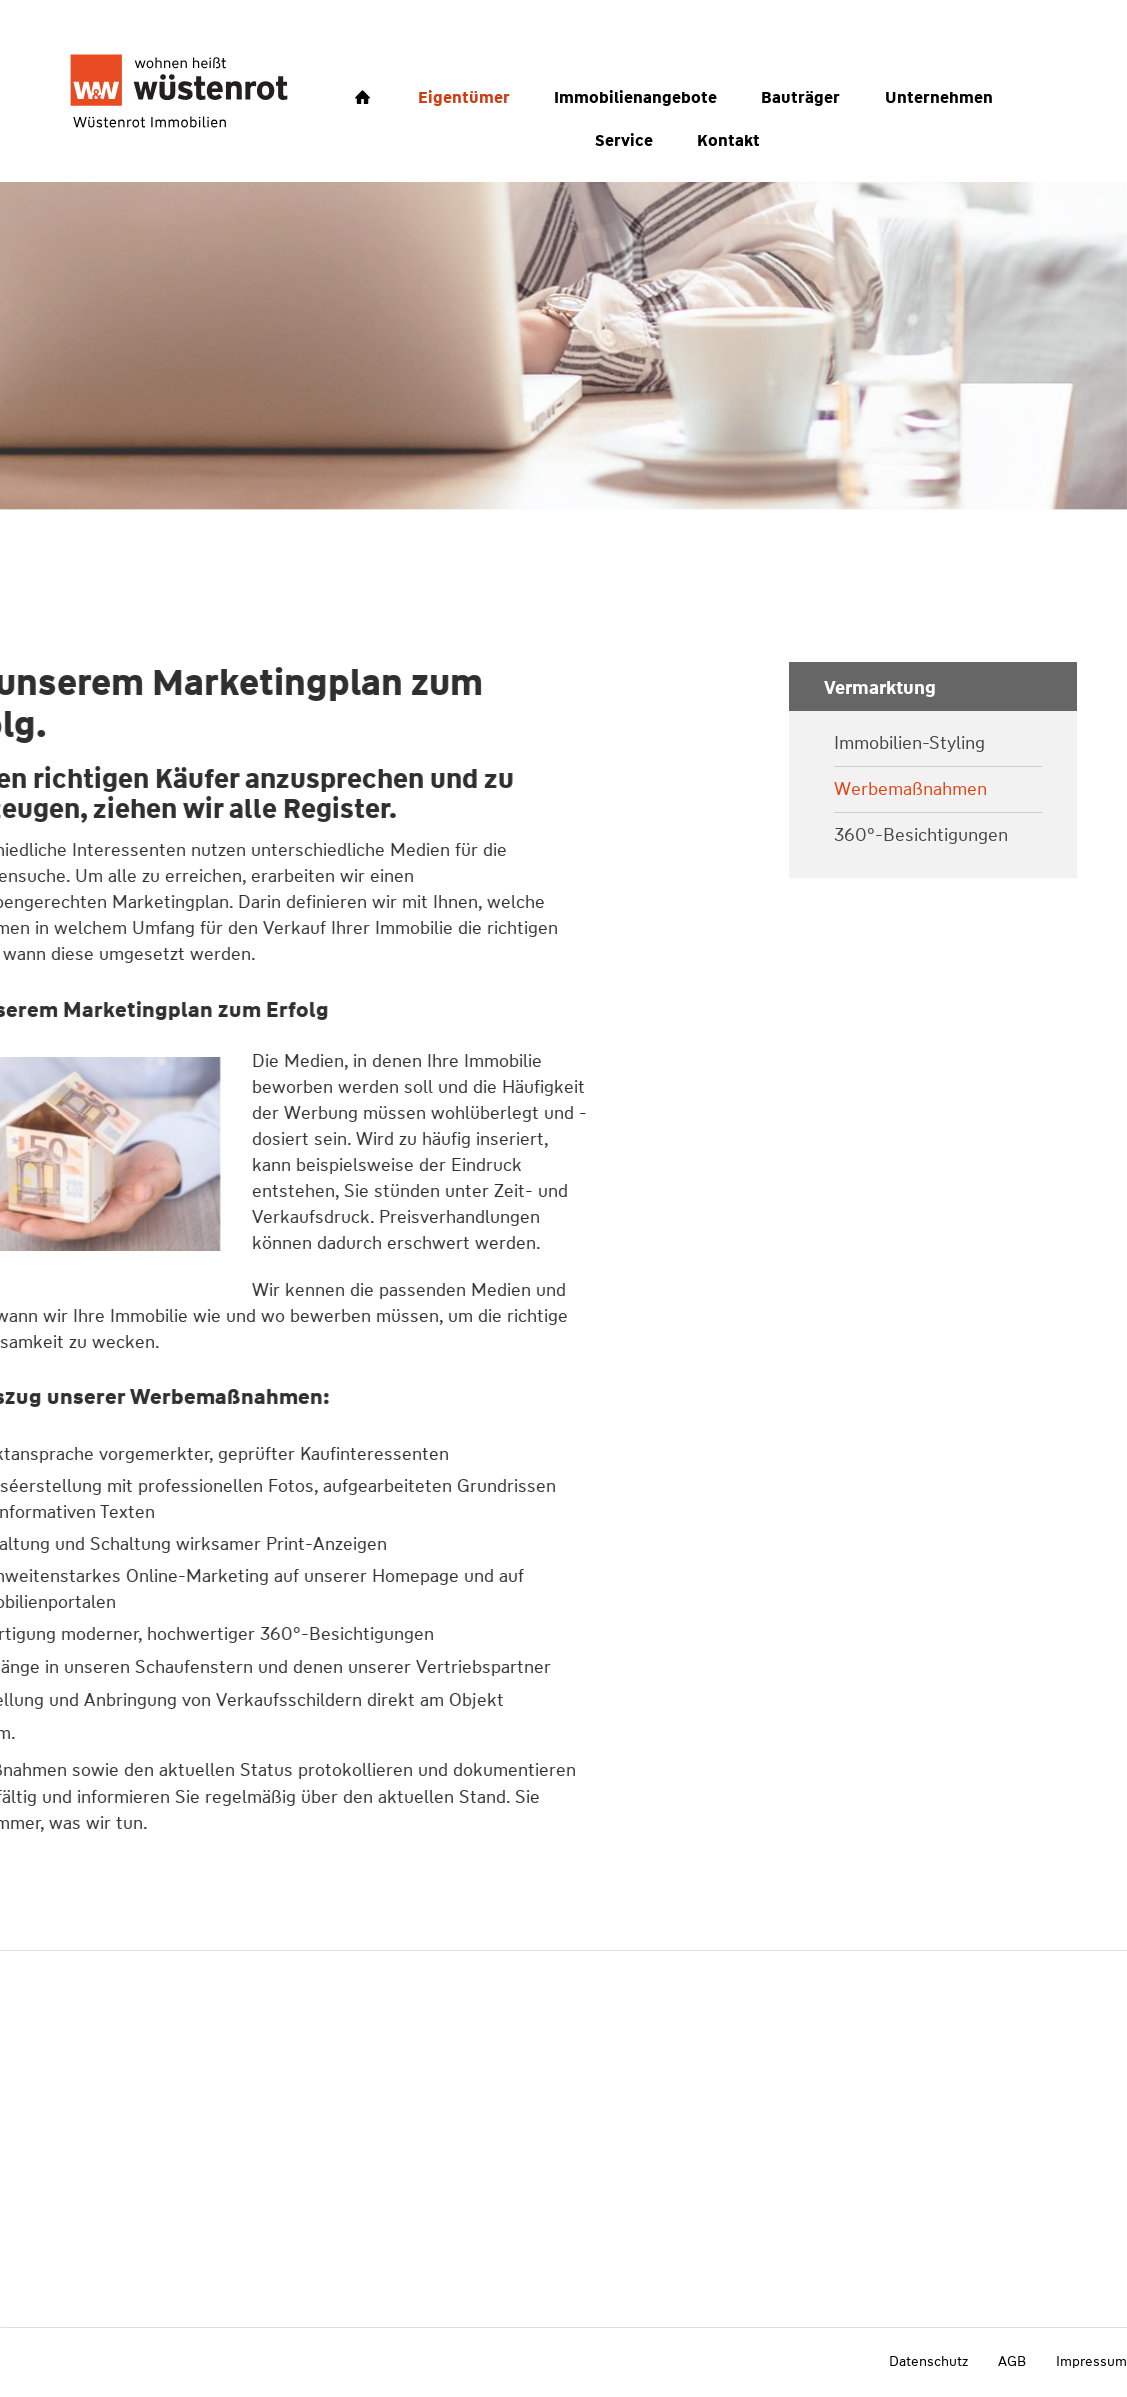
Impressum (1091, 2361)
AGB (1012, 2361)
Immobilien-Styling (909, 743)
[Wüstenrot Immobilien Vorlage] (179, 91)
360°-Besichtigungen (921, 835)
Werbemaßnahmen (910, 789)
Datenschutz (928, 2361)
